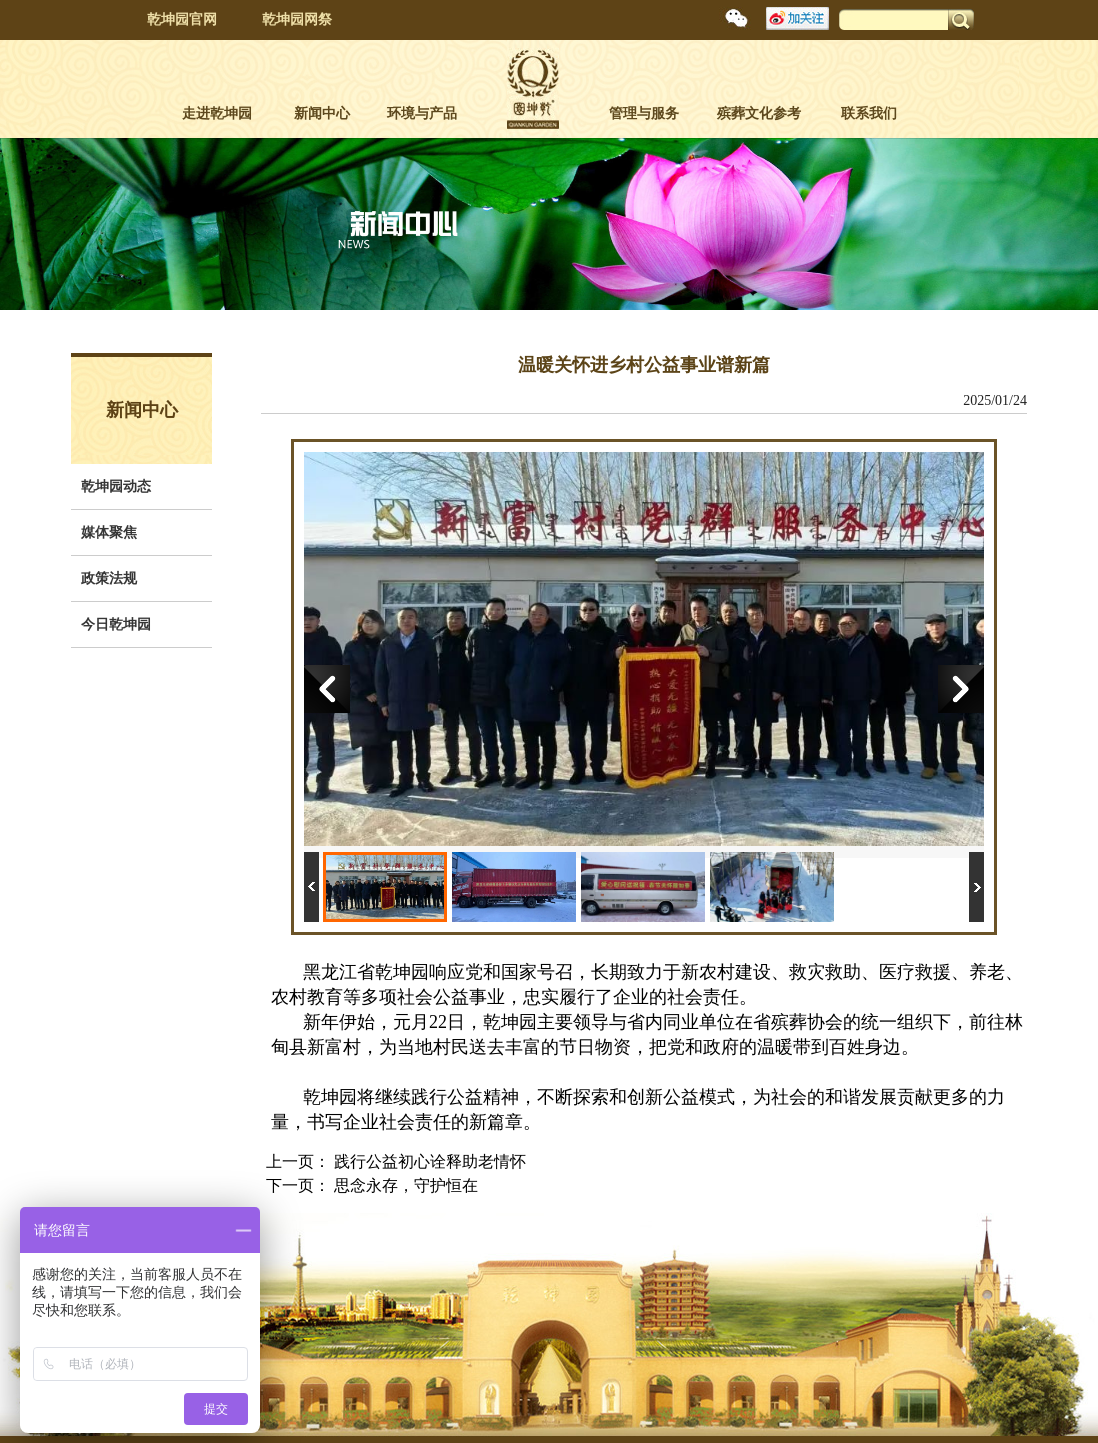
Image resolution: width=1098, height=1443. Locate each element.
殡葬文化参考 (759, 113)
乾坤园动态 (116, 486)
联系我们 (869, 113)
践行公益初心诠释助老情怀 (430, 1161)
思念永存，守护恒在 (406, 1185)
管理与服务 (644, 113)
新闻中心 (322, 113)
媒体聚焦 (109, 532)
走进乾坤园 (217, 113)
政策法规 (109, 578)
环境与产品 (422, 113)
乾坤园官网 (182, 19)
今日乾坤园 (116, 624)
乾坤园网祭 (297, 19)
